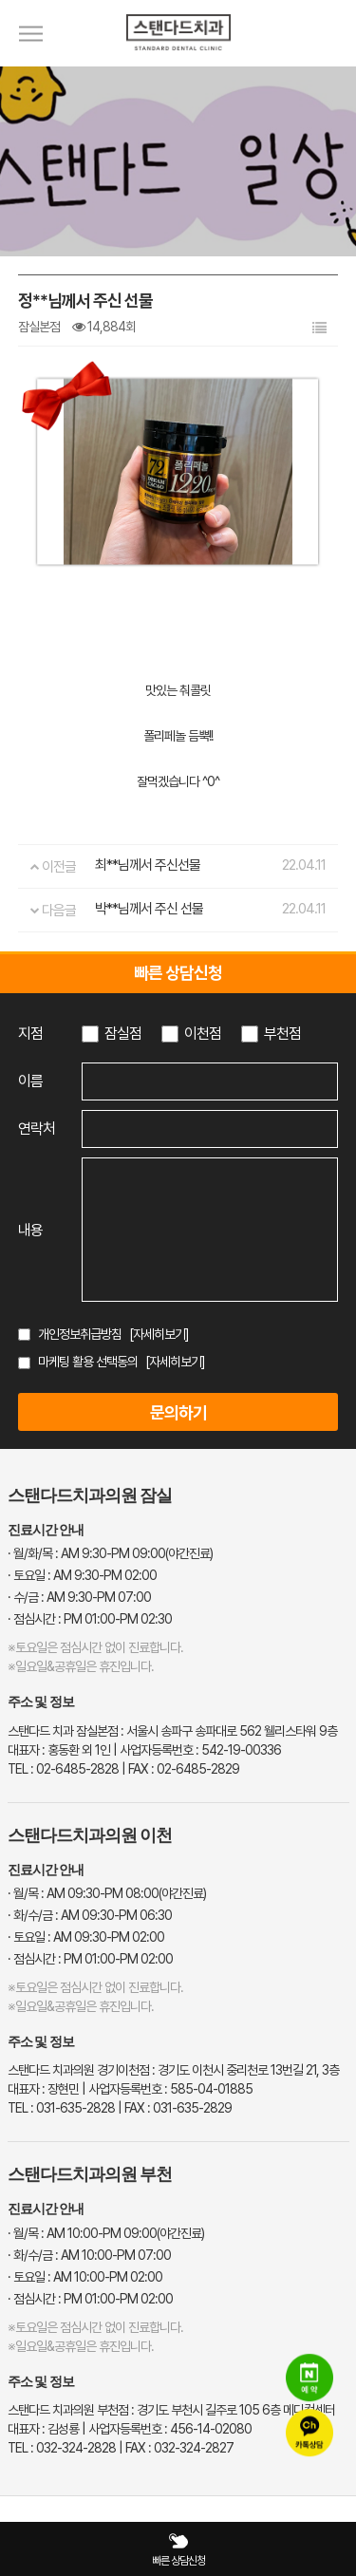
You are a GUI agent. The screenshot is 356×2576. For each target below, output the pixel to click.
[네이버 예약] (309, 2378)
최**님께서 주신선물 (147, 865)
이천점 (202, 1034)
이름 (30, 1081)
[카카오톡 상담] (309, 2433)
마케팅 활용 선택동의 (88, 1361)
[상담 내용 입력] (210, 1229)
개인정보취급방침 (80, 1334)
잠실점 (122, 1034)
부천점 (282, 1034)
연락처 (36, 1128)
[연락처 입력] (210, 1129)
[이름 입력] (210, 1081)
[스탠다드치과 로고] (178, 62)
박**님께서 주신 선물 (149, 908)
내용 (30, 1230)
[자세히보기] (159, 1334)
